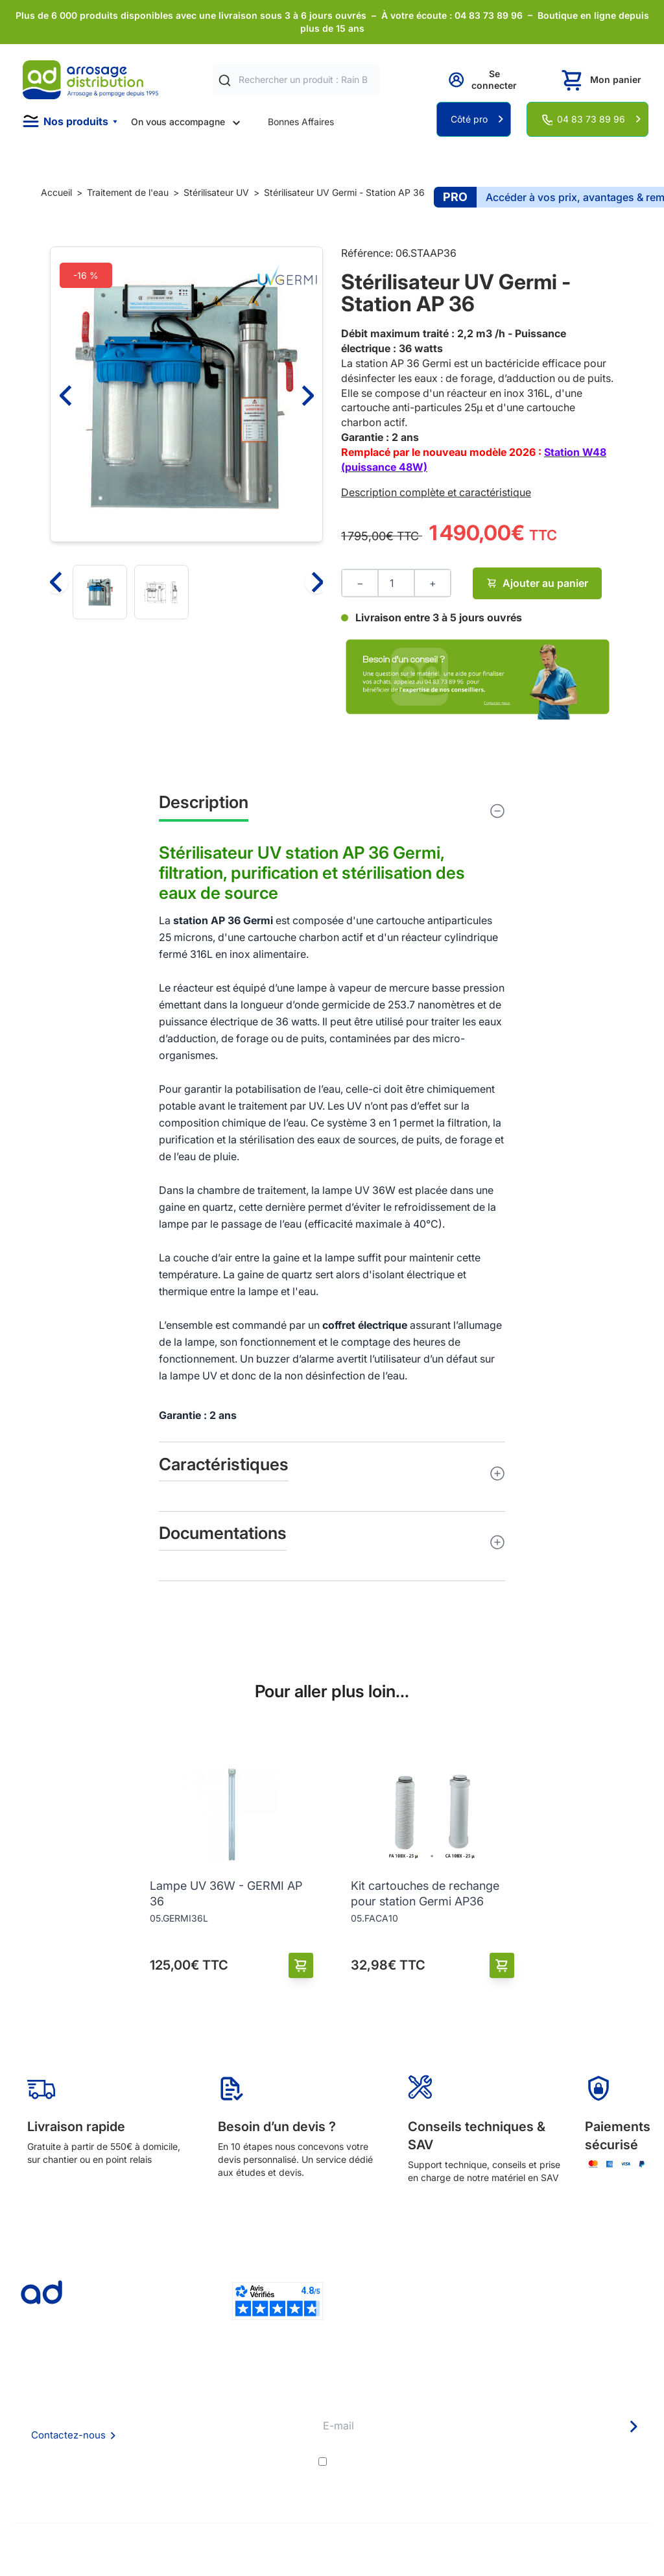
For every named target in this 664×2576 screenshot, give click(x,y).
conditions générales (446, 2461)
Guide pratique (274, 2449)
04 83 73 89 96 (591, 119)
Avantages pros (276, 2431)
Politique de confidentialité (186, 2466)
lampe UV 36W (359, 1190)
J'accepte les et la (489, 2461)
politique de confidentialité (586, 2461)
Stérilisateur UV (216, 192)
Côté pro (469, 119)
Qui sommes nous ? (171, 2396)
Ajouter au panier (537, 583)
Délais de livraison (280, 2396)
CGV (140, 2431)
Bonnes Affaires (301, 121)
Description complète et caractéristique (436, 492)
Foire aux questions (171, 2413)
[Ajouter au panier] (301, 1965)
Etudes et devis (275, 2414)
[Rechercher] (224, 80)
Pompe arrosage (278, 2484)
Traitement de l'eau (128, 192)
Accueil (56, 192)
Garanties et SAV (278, 2466)
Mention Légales (165, 2449)
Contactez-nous (68, 2435)
